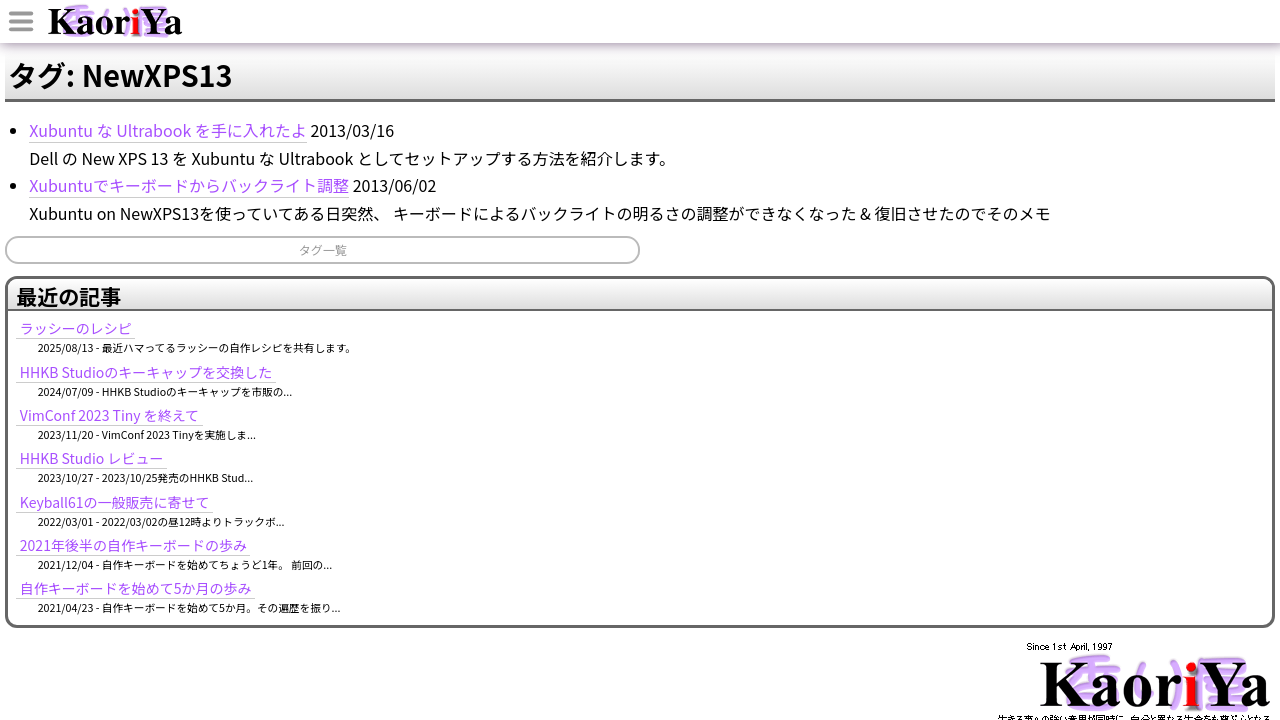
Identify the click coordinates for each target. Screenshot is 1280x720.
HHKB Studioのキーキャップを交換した (1037, 254)
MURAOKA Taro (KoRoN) (1061, 627)
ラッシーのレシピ (967, 211)
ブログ (326, 124)
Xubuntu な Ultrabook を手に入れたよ (323, 227)
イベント (457, 124)
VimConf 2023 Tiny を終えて (1000, 298)
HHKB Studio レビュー (983, 341)
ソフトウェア (719, 124)
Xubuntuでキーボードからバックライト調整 (344, 285)
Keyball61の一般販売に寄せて (1006, 384)
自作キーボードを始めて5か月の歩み (1027, 471)
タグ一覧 (262, 376)
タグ (834, 124)
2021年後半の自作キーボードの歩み (1024, 428)
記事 (564, 124)
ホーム (203, 124)
